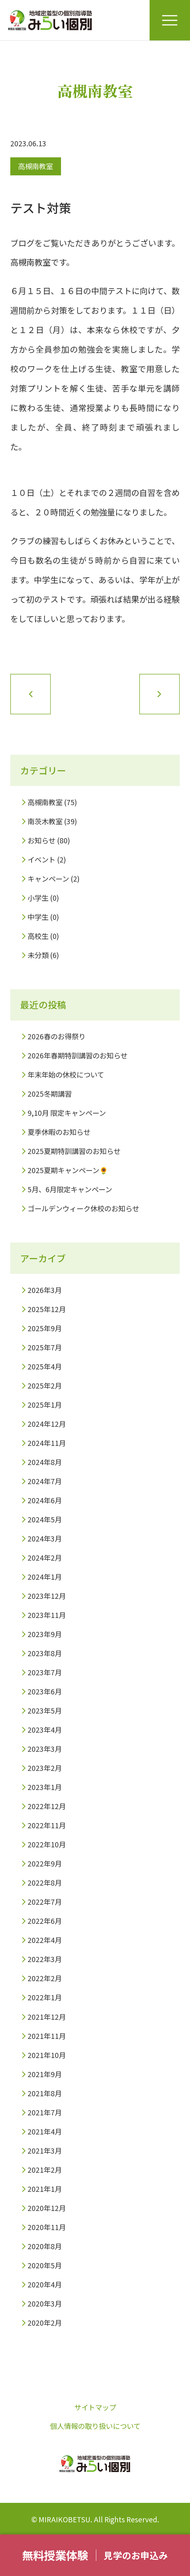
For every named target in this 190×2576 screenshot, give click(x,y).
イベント (41, 859)
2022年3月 (45, 1959)
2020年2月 (45, 2323)
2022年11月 (47, 1825)
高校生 (38, 936)
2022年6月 (45, 1921)
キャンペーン (48, 878)
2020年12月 (47, 2208)
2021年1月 (45, 2189)
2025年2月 (45, 1385)
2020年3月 (45, 2303)
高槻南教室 (35, 166)
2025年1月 (45, 1405)
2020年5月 (45, 2265)
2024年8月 (45, 1462)
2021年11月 (47, 2036)
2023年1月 (45, 1787)
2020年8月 (45, 2246)
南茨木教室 (45, 821)
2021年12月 (47, 2017)
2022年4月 (45, 1940)
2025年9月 (45, 1328)
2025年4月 (45, 1366)
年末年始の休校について (66, 1074)
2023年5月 (45, 1710)
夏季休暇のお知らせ (59, 1132)
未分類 (38, 955)
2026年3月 (45, 1290)
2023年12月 (47, 1596)
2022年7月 (45, 1902)
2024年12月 (47, 1424)
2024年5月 (45, 1519)
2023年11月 (47, 1615)
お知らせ (41, 840)
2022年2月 (45, 1978)
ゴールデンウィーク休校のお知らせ (83, 1208)
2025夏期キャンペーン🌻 (68, 1170)
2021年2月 (45, 2170)
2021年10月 (47, 2055)
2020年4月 (45, 2284)
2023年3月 (45, 1749)
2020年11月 (47, 2227)
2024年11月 (47, 1443)
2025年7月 (45, 1347)
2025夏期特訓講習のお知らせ (74, 1151)
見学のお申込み (136, 2555)
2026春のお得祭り (57, 1036)
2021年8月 (45, 2093)
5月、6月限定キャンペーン (70, 1189)
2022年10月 (47, 1844)
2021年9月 (45, 2074)
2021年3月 (45, 2151)
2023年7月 (45, 1672)
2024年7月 (45, 1481)
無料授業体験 (55, 2555)
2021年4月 (45, 2131)
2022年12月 (47, 1806)
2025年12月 (47, 1309)
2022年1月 (45, 1997)
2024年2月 (45, 1558)
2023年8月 (45, 1653)
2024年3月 (45, 1538)
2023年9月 (45, 1634)
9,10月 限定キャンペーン (67, 1113)
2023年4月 (45, 1730)
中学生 (38, 917)
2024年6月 (45, 1500)
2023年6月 (45, 1691)
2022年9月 (45, 1863)
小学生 (38, 898)
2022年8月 (45, 1882)
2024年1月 (45, 1577)
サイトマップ (95, 2407)
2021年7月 (45, 2112)
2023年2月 (45, 1768)
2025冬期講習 (50, 1094)
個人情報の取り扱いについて (95, 2426)
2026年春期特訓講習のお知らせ (78, 1055)
